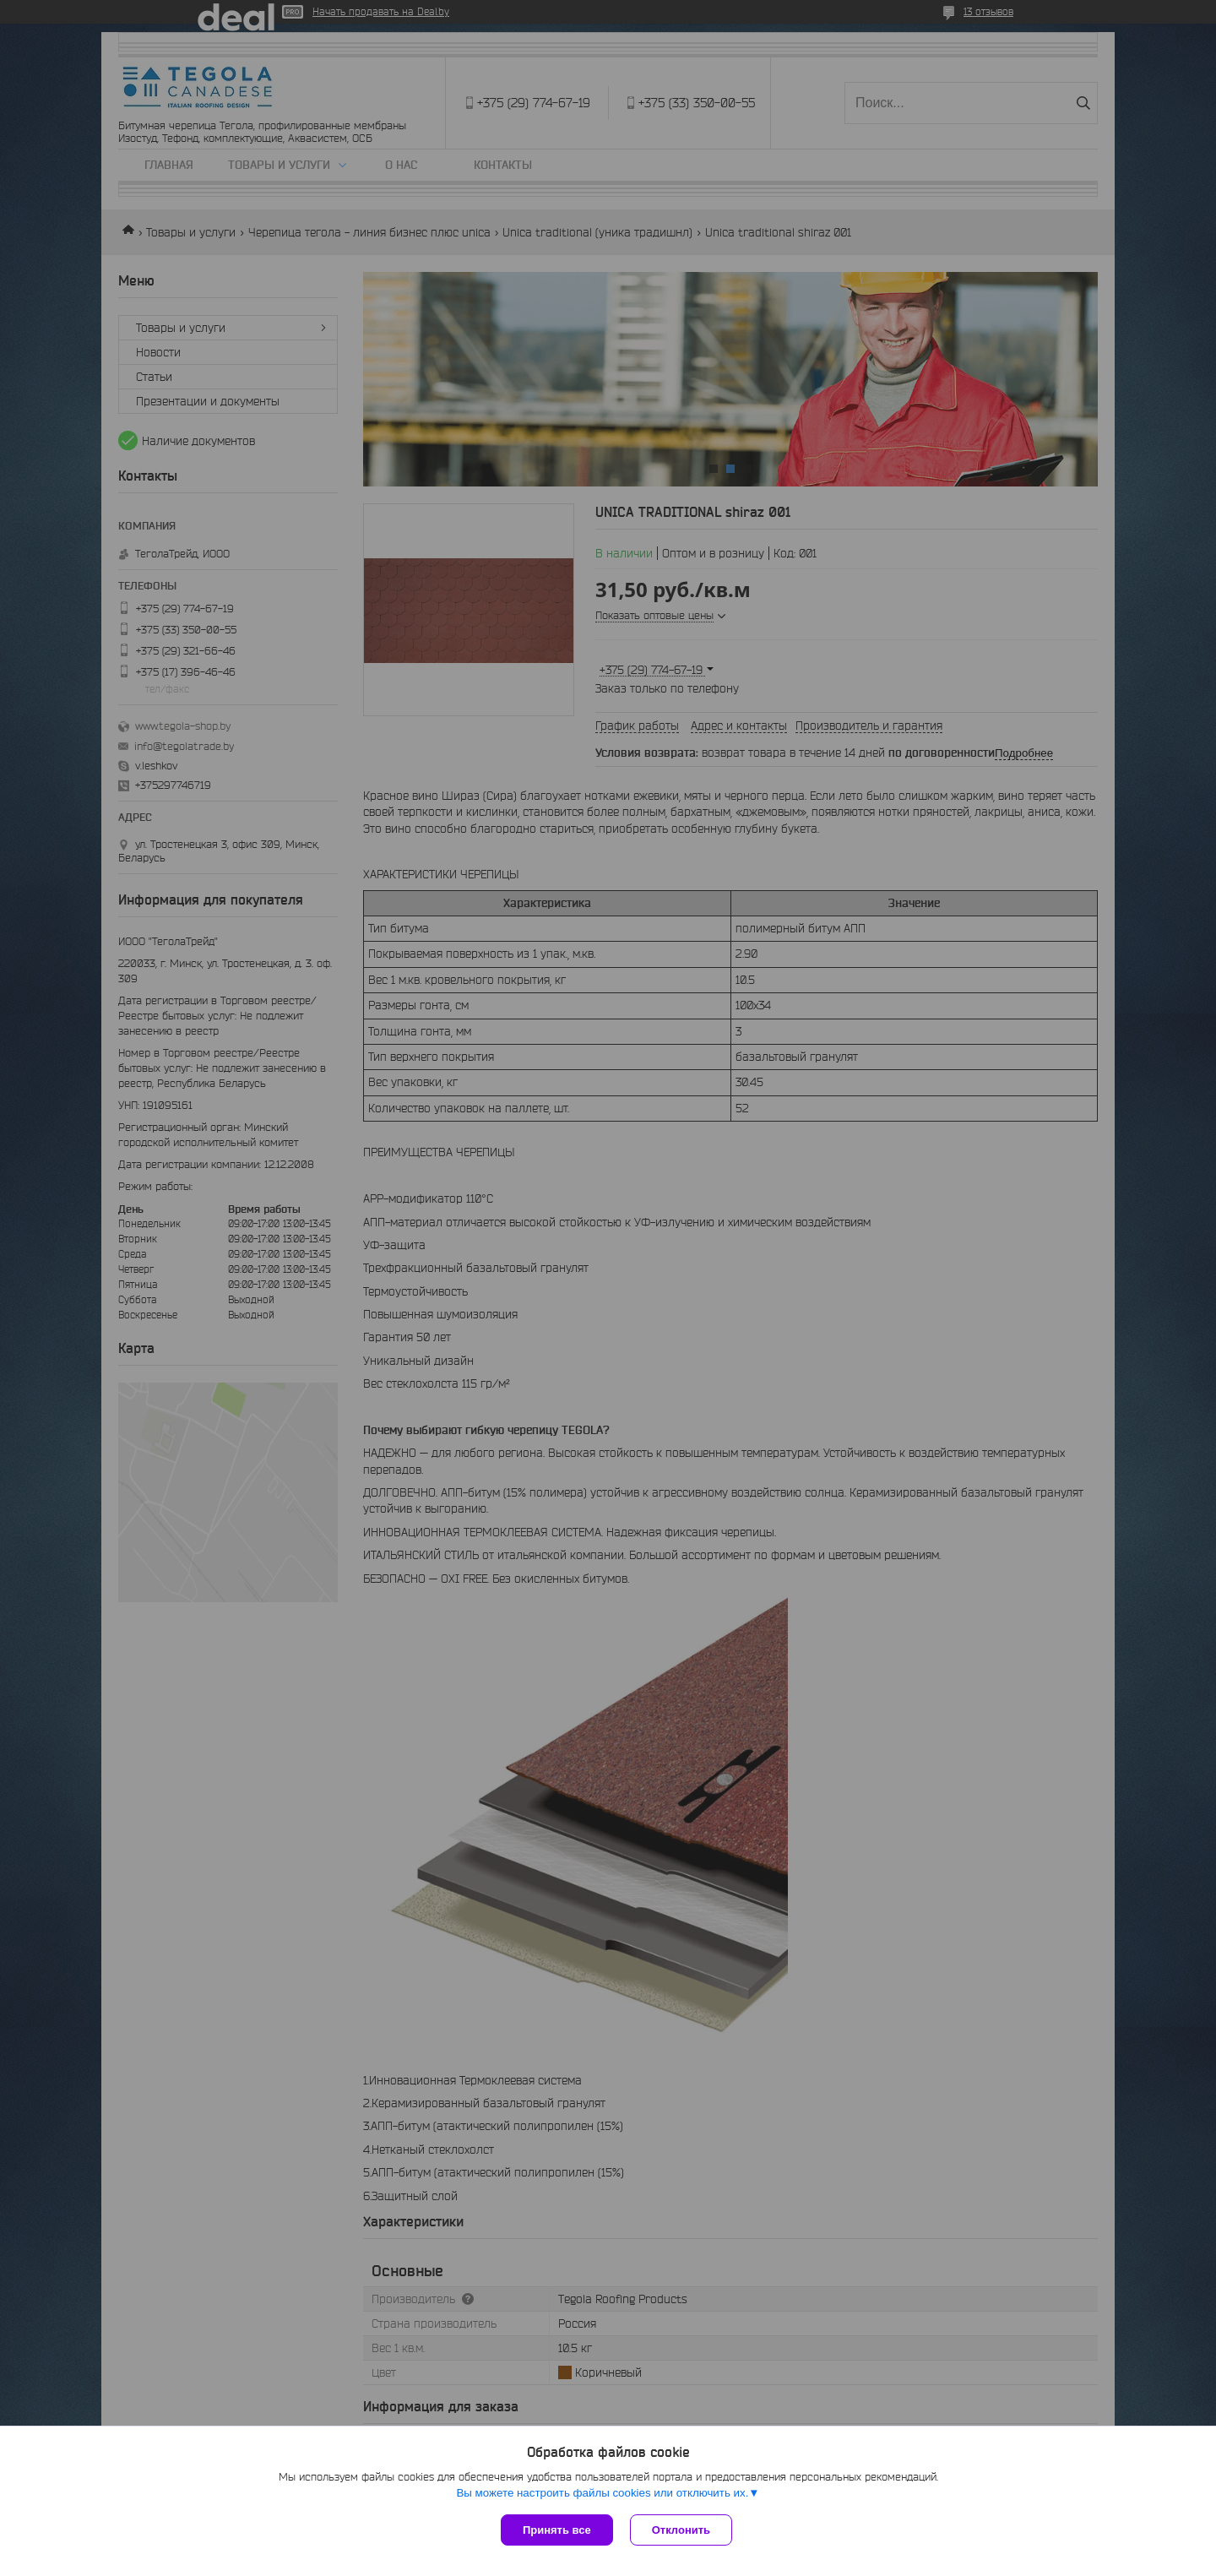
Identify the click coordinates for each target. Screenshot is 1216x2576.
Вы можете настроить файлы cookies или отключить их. (602, 2492)
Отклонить (681, 2530)
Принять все (557, 2530)
